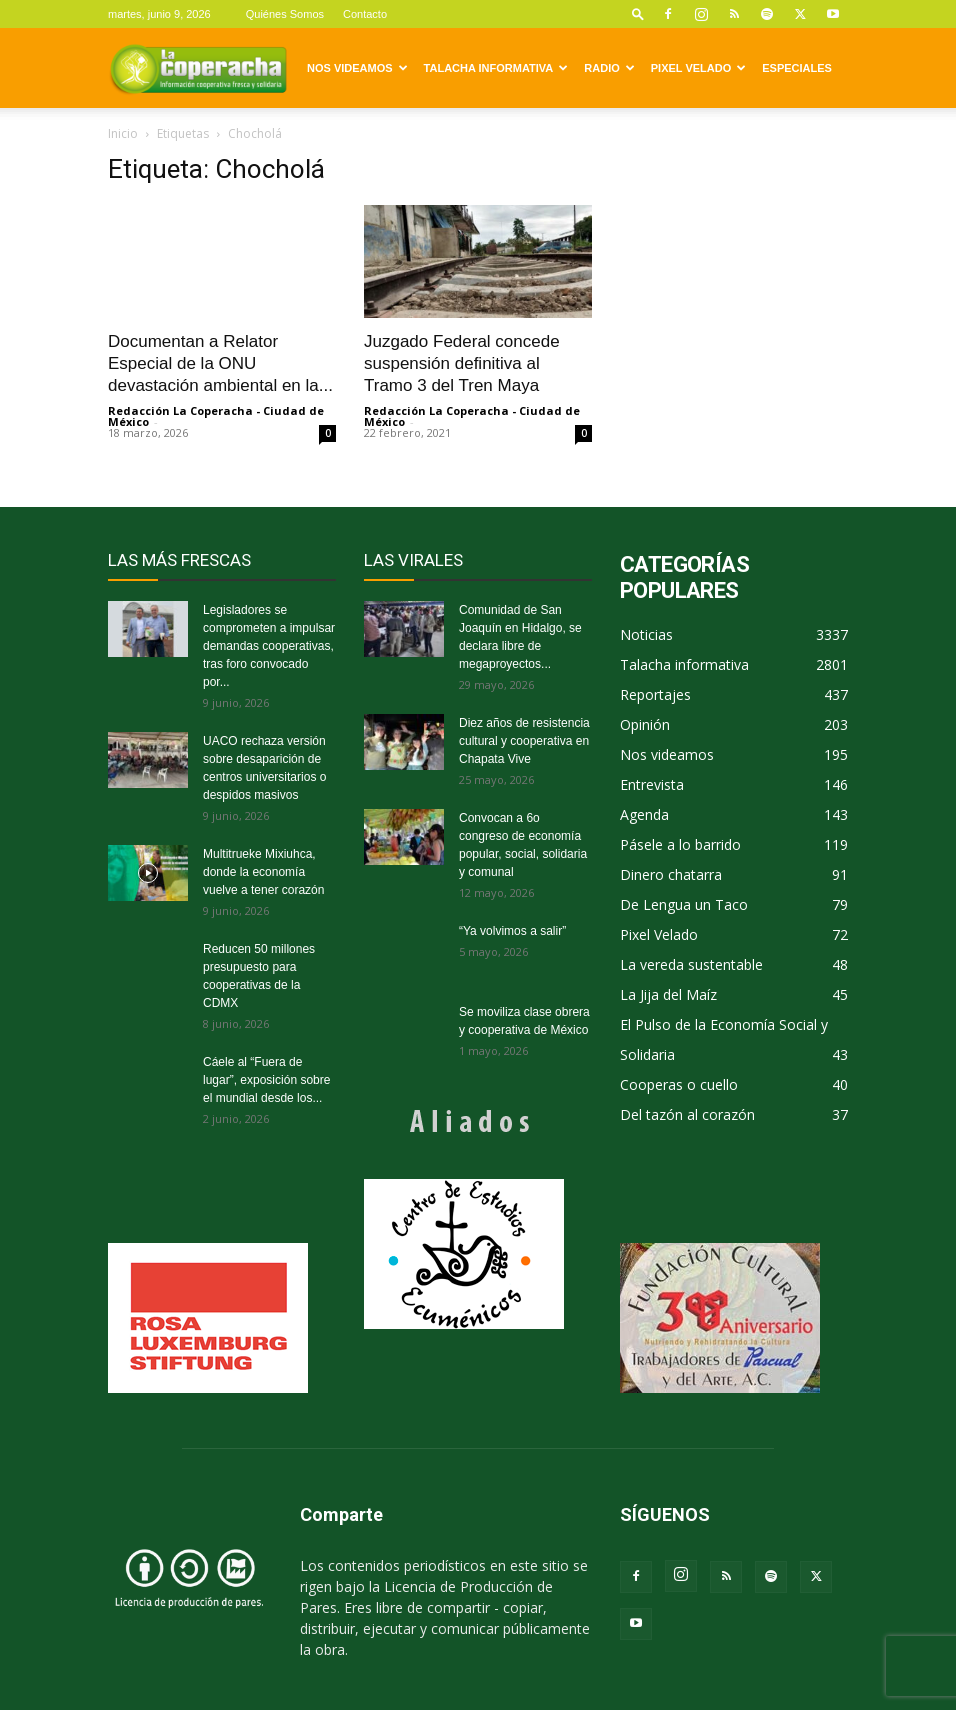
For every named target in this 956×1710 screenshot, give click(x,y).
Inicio (123, 133)
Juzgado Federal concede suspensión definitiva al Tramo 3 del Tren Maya (462, 363)
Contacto (365, 14)
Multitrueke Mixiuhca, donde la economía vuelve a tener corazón (263, 872)
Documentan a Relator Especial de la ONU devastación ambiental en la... (220, 363)
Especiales (797, 68)
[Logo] (198, 68)
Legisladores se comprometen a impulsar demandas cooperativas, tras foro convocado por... (269, 646)
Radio (609, 68)
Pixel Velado (698, 68)
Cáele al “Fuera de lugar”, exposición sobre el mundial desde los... (266, 1080)
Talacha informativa (496, 68)
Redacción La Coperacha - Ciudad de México (216, 416)
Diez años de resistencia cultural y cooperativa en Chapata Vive (524, 741)
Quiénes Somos (285, 14)
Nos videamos (357, 68)
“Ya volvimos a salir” (512, 931)
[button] (638, 13)
